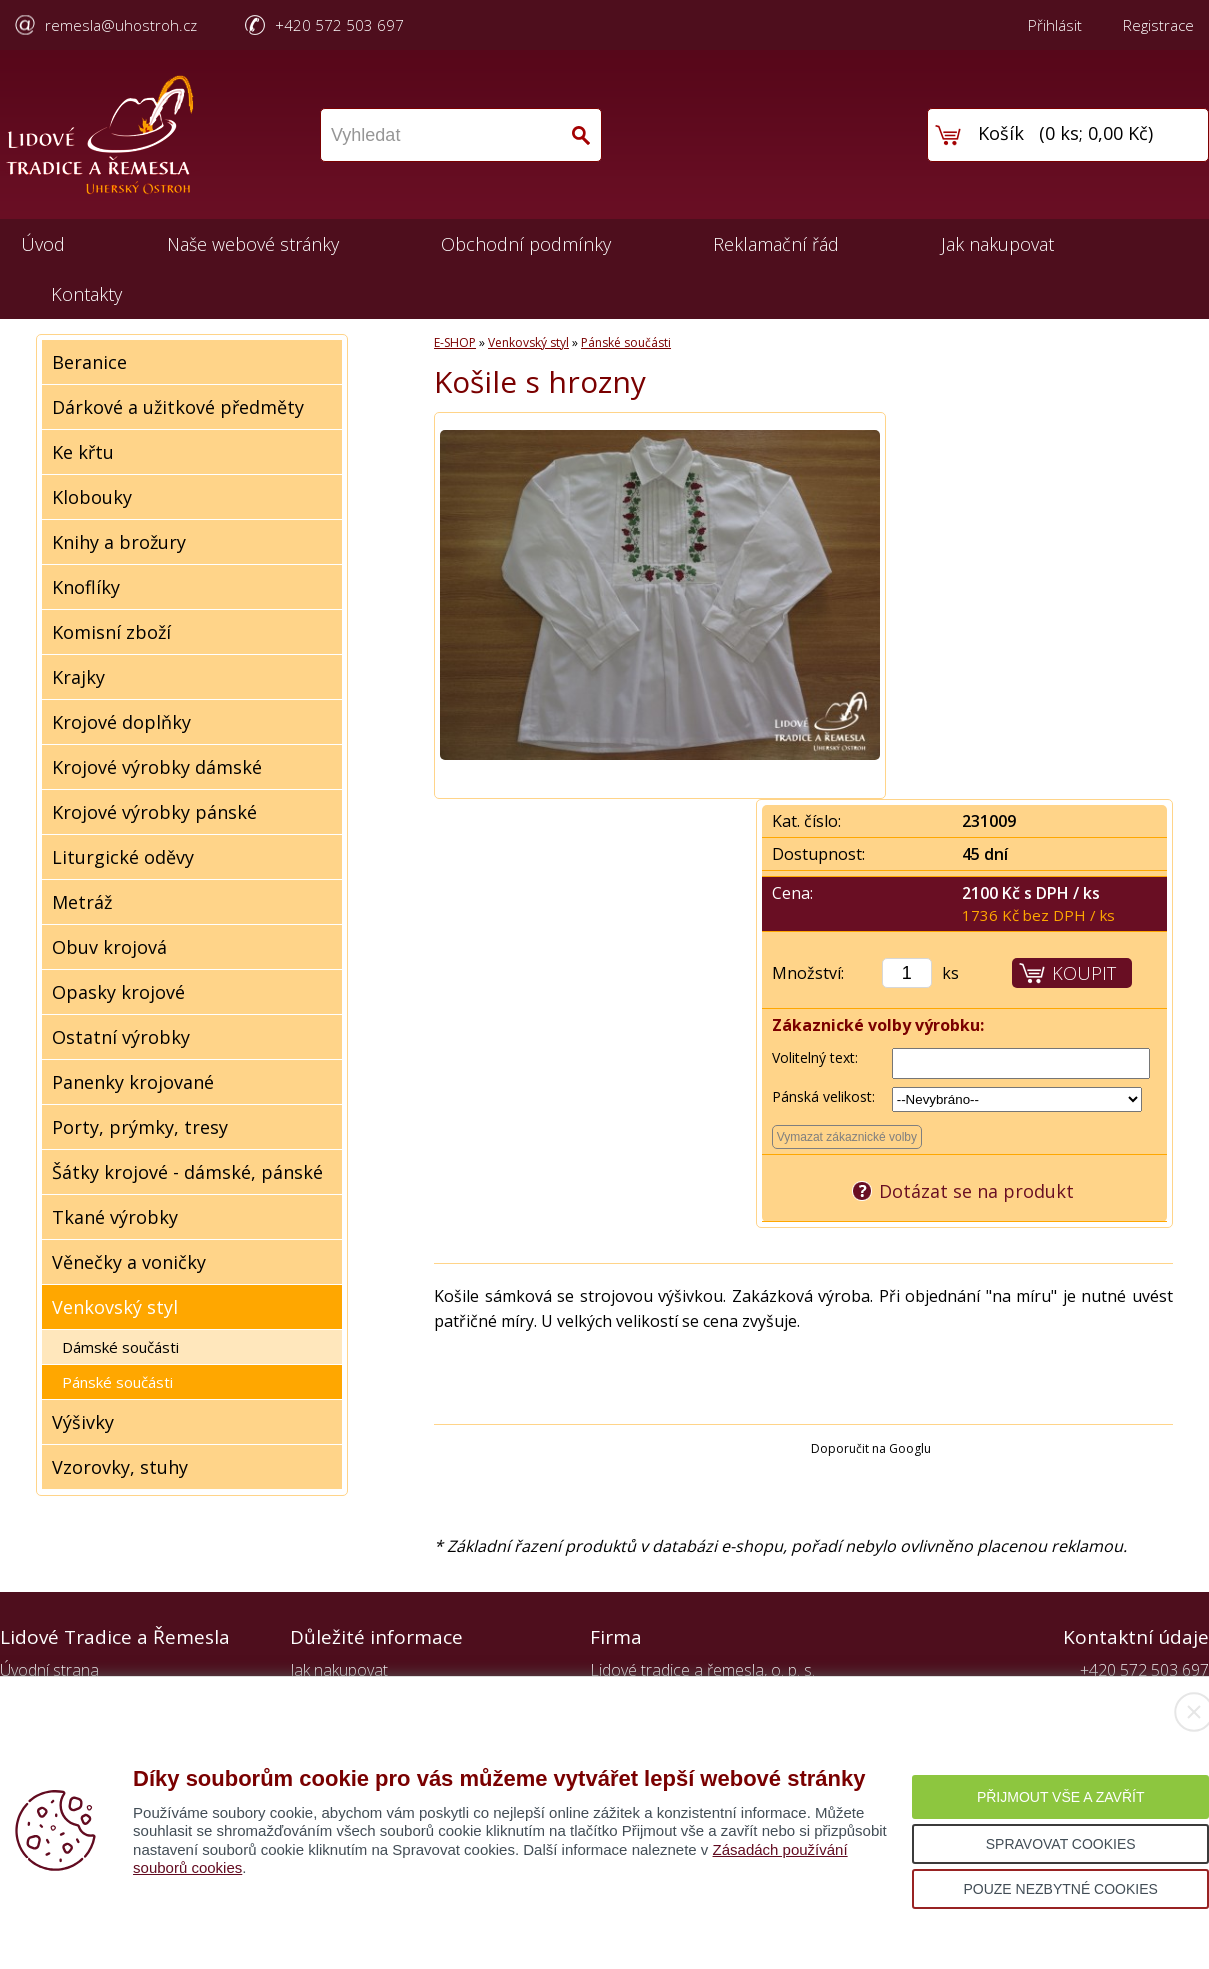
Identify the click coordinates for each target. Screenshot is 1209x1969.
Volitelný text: (815, 1057)
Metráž (82, 902)
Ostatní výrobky (121, 1037)
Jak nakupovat (997, 244)
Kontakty (86, 294)
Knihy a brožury (119, 542)
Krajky (78, 677)
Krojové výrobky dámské (157, 767)
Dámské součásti (120, 1347)
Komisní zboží (111, 632)
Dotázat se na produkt (976, 1191)
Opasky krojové (118, 992)
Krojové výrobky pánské (154, 812)
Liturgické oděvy (123, 857)
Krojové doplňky (121, 722)
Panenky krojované (133, 1082)
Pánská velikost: (823, 1096)
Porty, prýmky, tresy (140, 1127)
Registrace (1158, 25)
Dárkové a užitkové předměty (178, 407)
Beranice (89, 362)
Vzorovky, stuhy (120, 1467)
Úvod (43, 244)
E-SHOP (455, 342)
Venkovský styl (115, 1307)
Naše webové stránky (253, 244)
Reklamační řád (776, 244)
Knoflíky (86, 587)
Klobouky (92, 497)
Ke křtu (83, 452)
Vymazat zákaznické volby (847, 1137)
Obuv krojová (109, 947)
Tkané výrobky (115, 1217)
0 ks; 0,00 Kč (1096, 133)
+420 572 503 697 (339, 25)
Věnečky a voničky (129, 1262)
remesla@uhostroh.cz (121, 25)
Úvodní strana (49, 1670)
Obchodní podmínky (526, 244)
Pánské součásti (117, 1382)
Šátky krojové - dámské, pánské (187, 1172)
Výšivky (83, 1422)
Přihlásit (1055, 25)
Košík (1001, 133)
